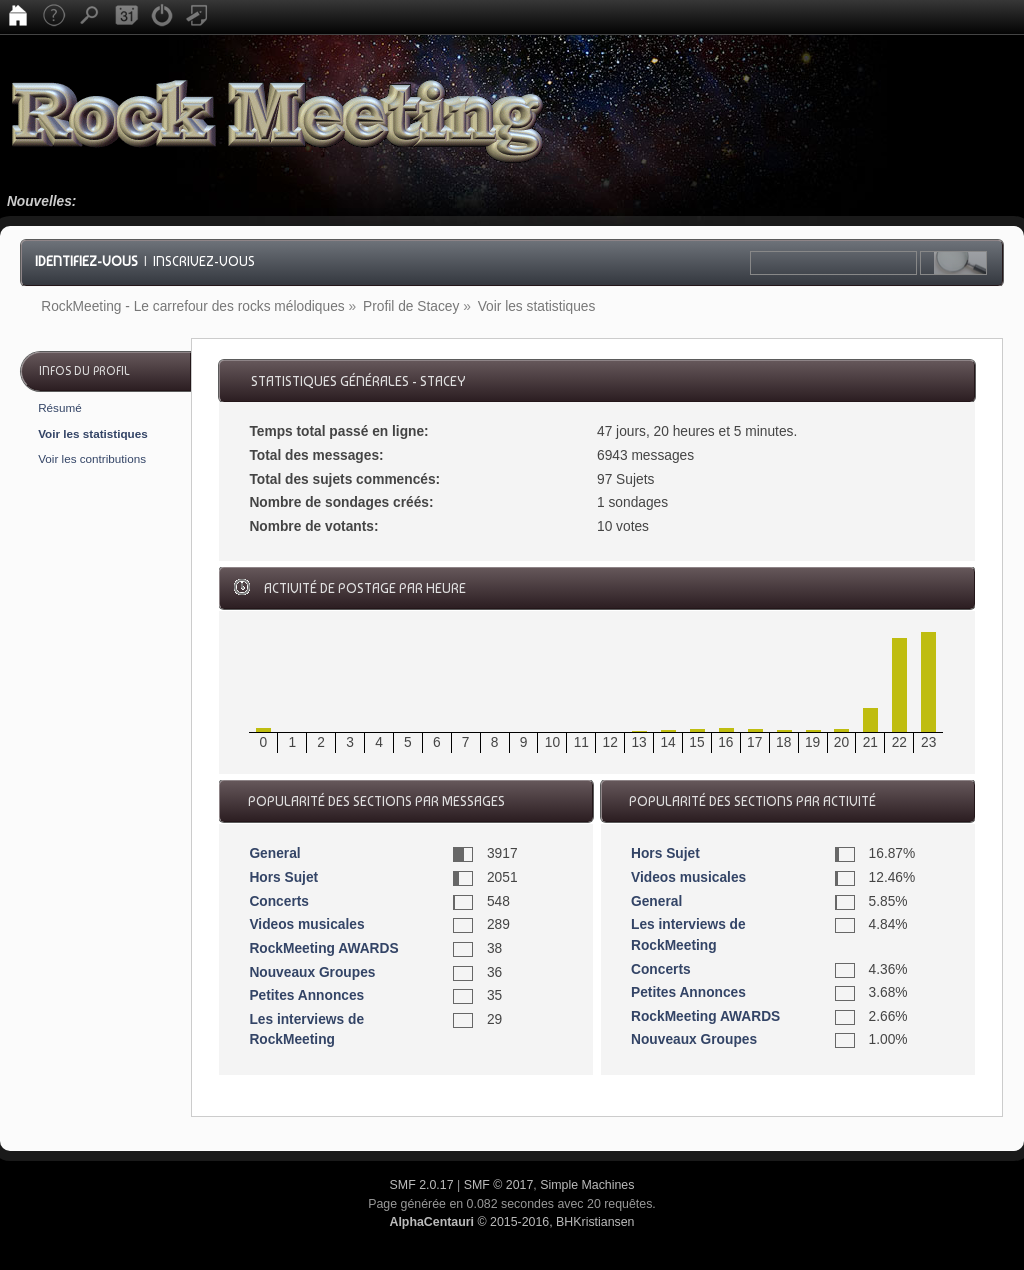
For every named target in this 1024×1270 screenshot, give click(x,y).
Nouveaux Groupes (312, 972)
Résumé (60, 407)
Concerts (279, 901)
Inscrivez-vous (204, 261)
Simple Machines (587, 1185)
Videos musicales (306, 924)
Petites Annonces (306, 995)
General (274, 853)
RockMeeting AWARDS (323, 948)
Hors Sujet (283, 877)
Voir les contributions (92, 458)
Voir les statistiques (93, 433)
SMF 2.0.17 (422, 1185)
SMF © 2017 (499, 1185)
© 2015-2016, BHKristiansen (511, 1222)
